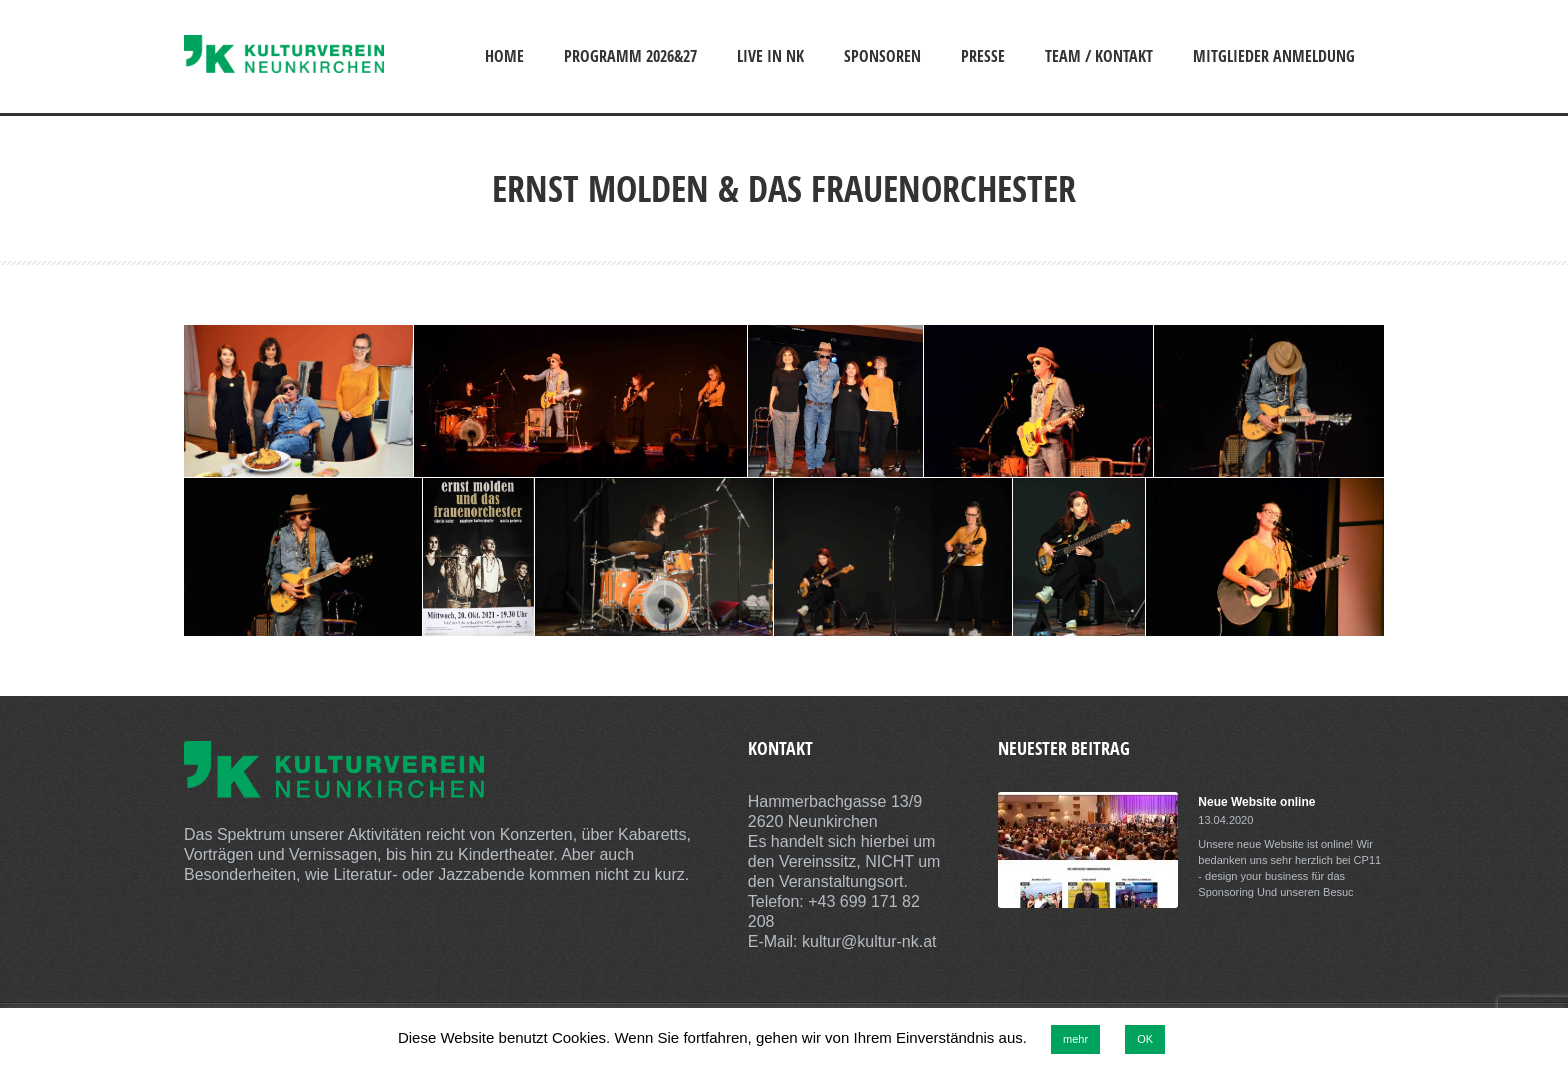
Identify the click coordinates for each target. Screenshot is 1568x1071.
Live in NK (770, 56)
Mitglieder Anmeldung (1274, 56)
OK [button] (1145, 1039)
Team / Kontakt (1099, 56)
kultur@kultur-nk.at (869, 941)
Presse (983, 56)
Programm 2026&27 (630, 56)
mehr (1075, 1039)
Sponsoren (882, 56)
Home (504, 56)
